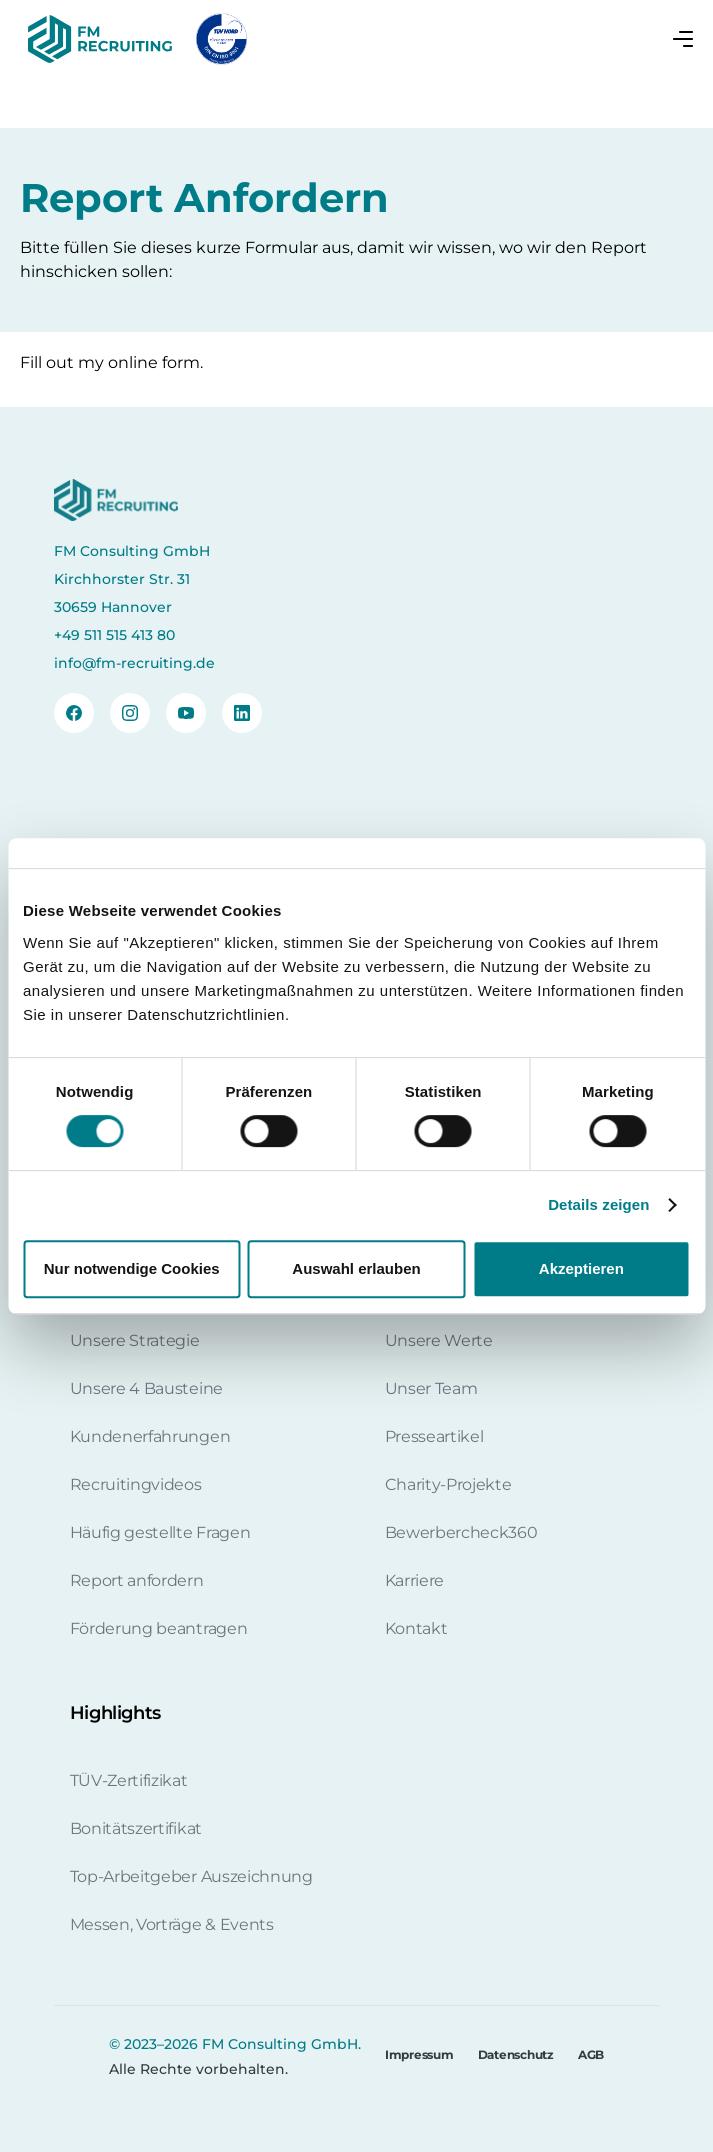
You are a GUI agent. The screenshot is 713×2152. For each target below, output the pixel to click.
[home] (96, 39)
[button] (683, 39)
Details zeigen (598, 1204)
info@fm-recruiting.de (134, 663)
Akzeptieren (581, 1268)
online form (154, 362)
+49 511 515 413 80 (114, 635)
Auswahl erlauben (356, 1268)
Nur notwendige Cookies (132, 1268)
